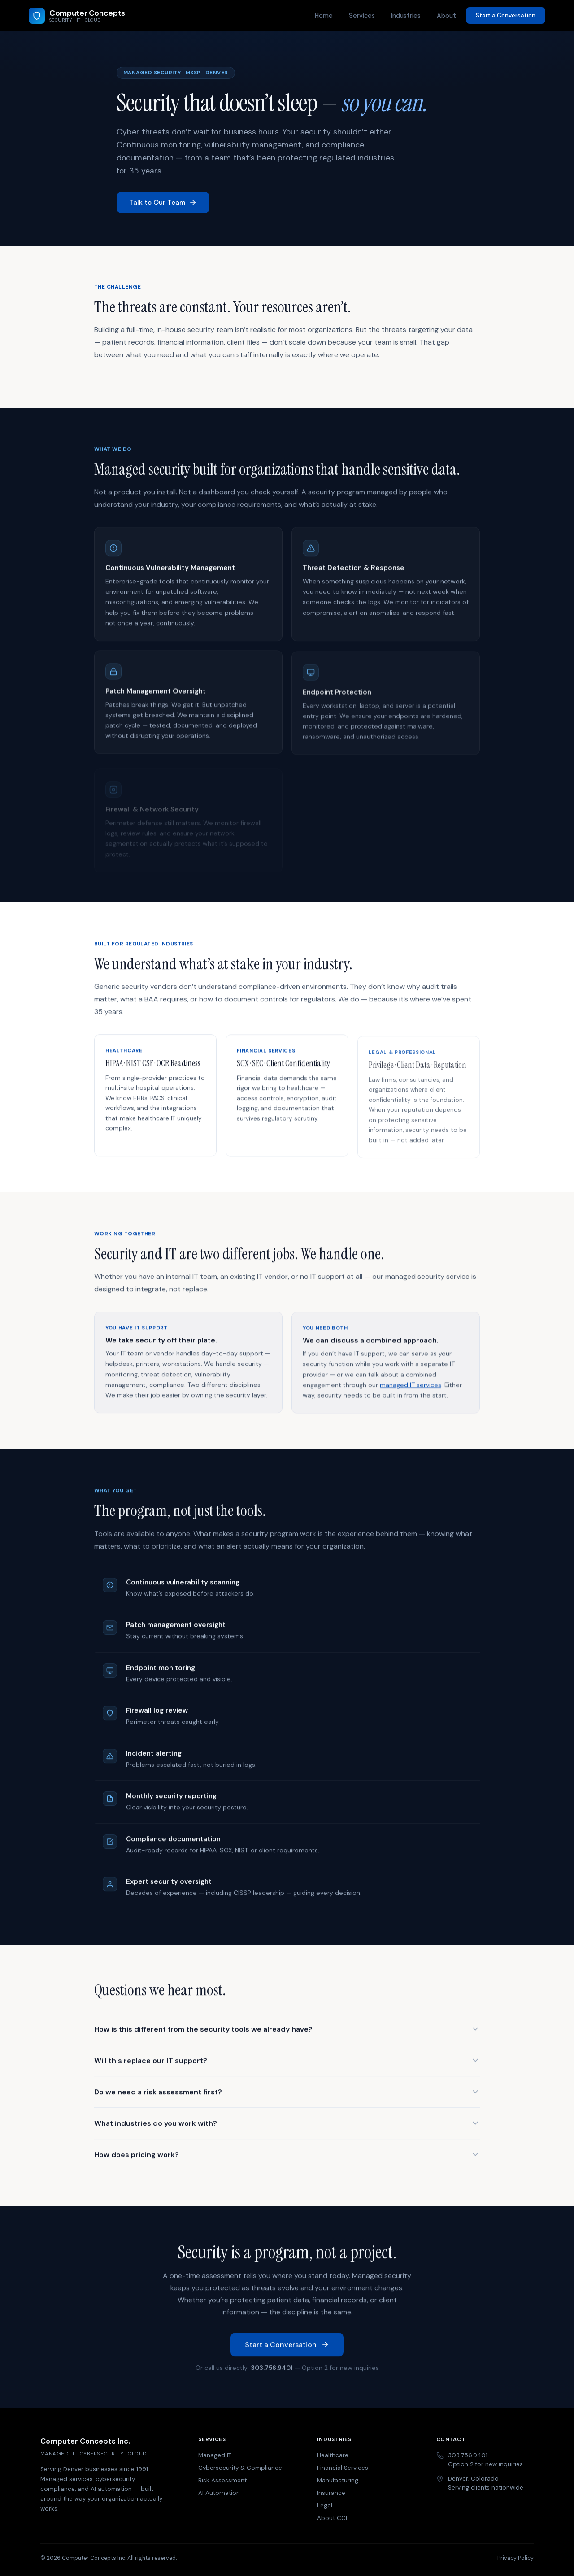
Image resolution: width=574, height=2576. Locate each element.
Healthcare (332, 2455)
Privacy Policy (515, 2558)
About (446, 16)
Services (362, 16)
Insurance (331, 2493)
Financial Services (342, 2468)
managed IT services (410, 1390)
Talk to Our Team (163, 202)
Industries (406, 16)
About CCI (332, 2518)
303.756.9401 (272, 2369)
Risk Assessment (222, 2480)
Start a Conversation (505, 15)
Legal (324, 2505)
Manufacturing (337, 2480)
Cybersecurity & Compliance (240, 2468)
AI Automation (219, 2493)
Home (324, 16)
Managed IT (214, 2455)
